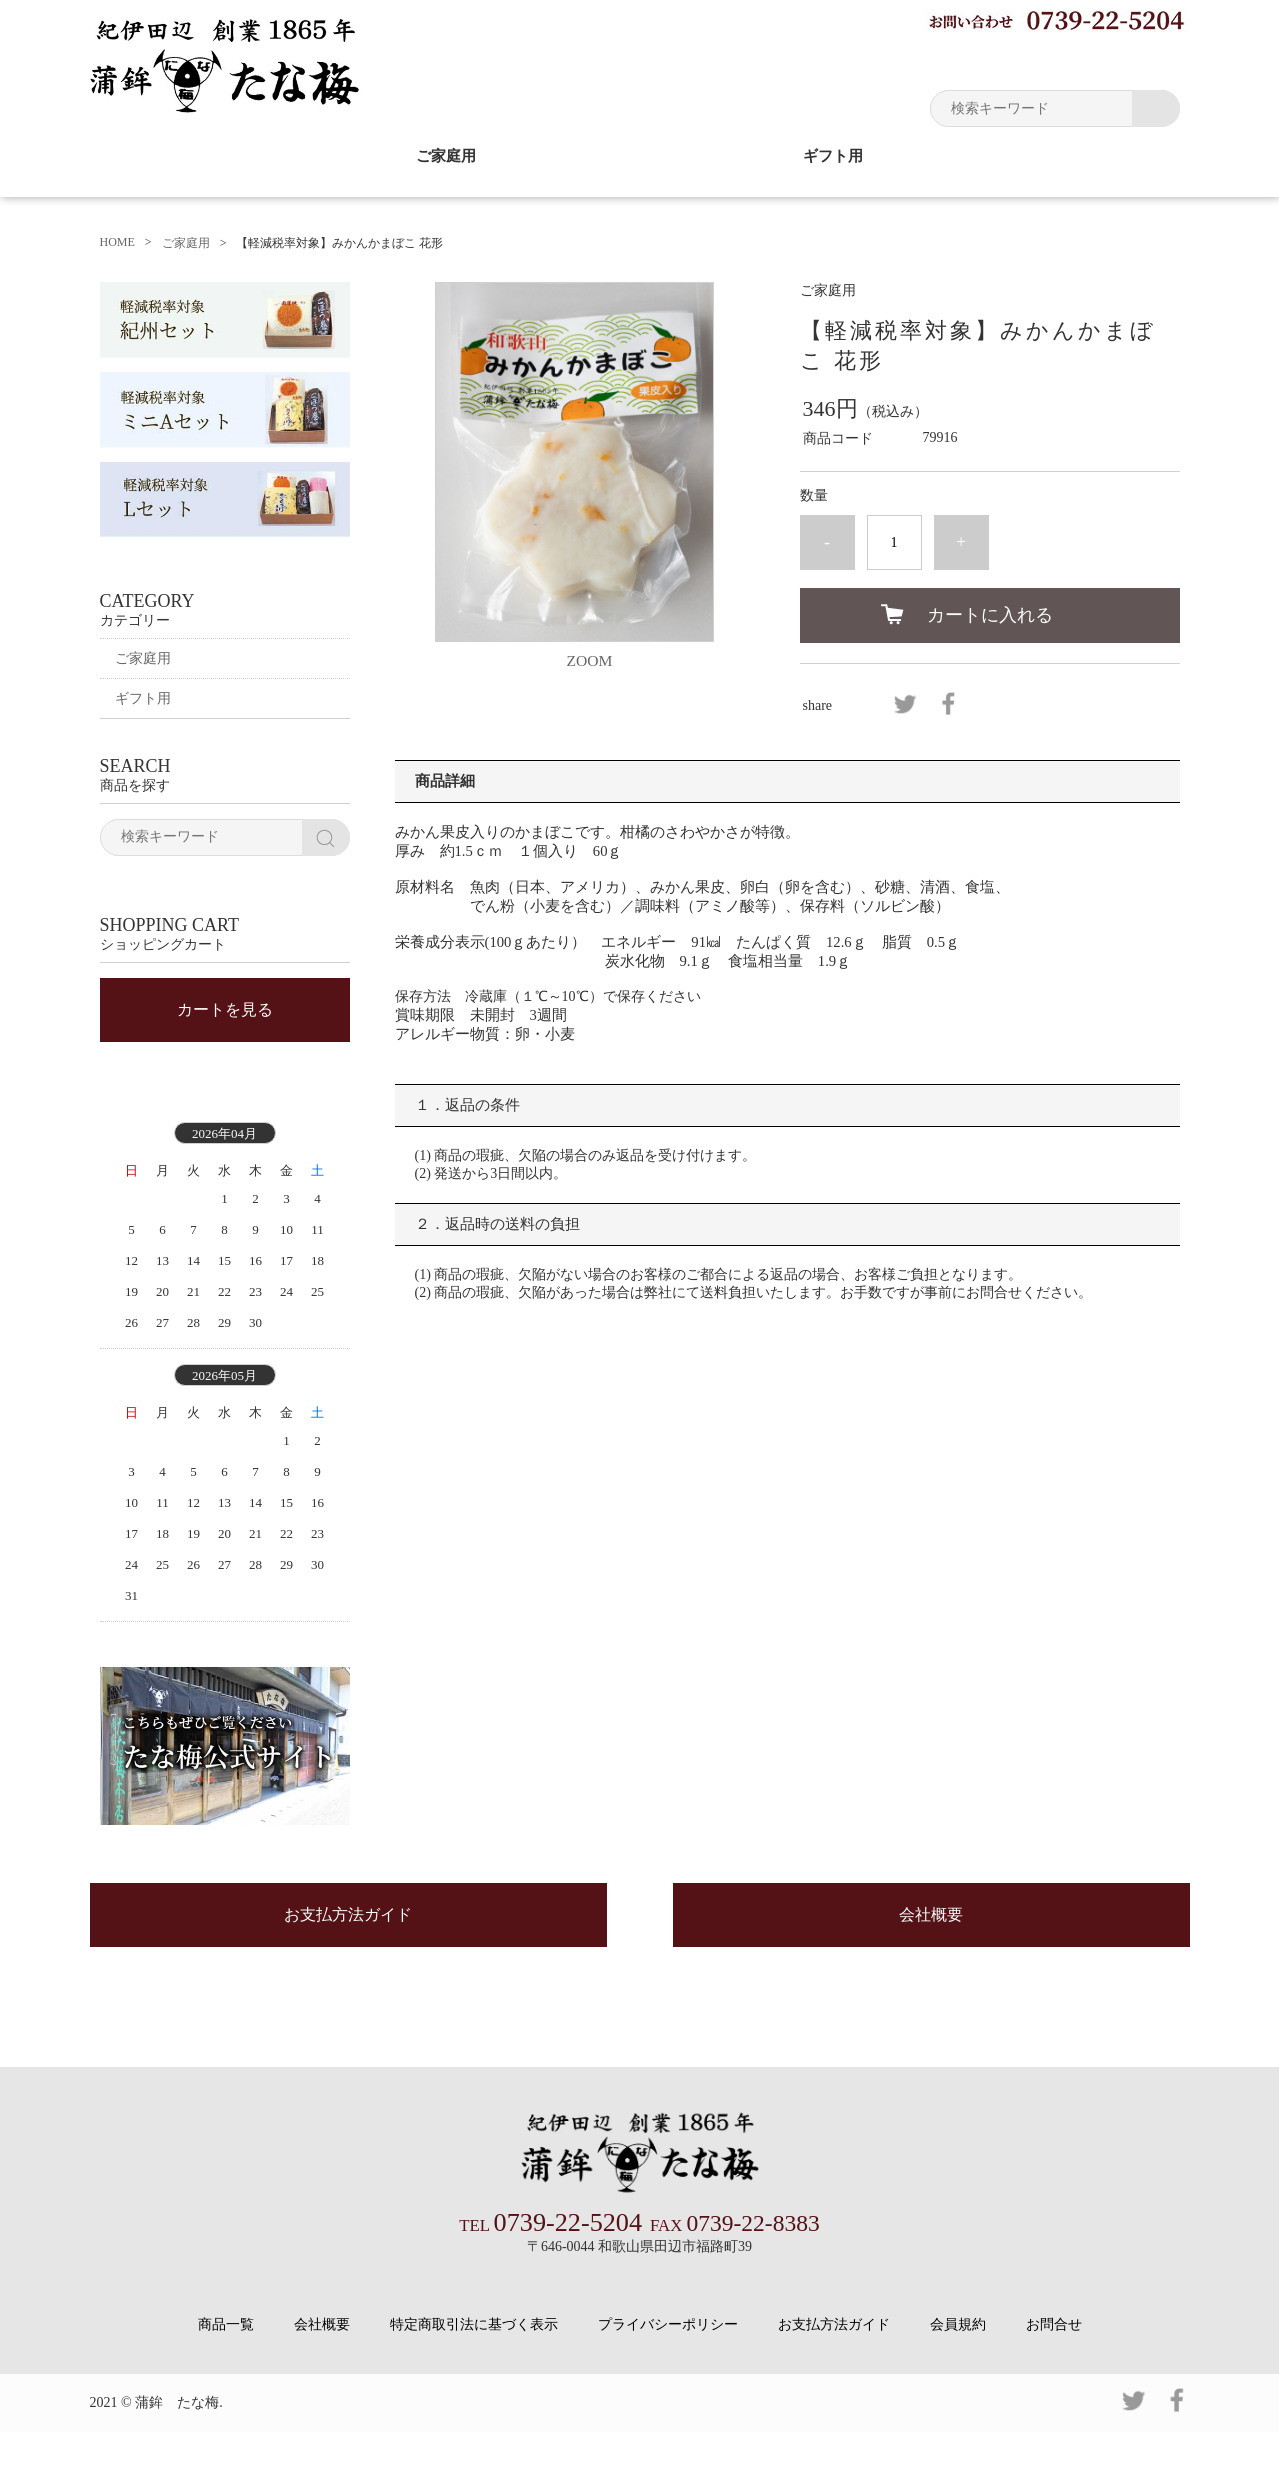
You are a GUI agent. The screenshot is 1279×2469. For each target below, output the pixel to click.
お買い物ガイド (845, 59)
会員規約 (958, 2361)
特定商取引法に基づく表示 (474, 2361)
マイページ (970, 59)
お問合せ (1054, 2361)
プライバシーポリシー (668, 2361)
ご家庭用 (446, 155)
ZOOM (589, 659)
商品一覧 (226, 2361)
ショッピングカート (1110, 59)
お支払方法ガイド (348, 1955)
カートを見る (225, 1032)
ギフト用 (833, 155)
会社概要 (931, 1955)
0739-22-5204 (551, 2261)
